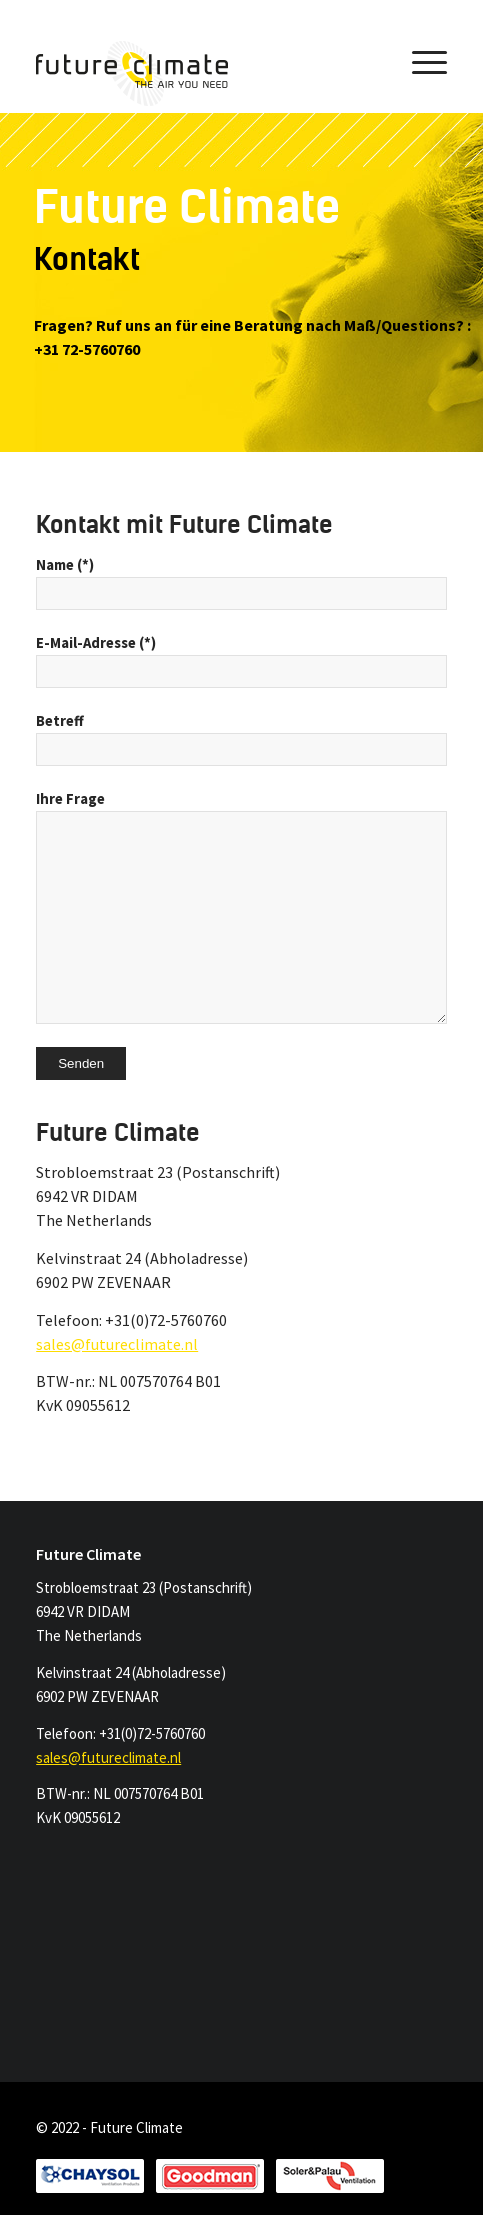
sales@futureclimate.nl (117, 1344)
